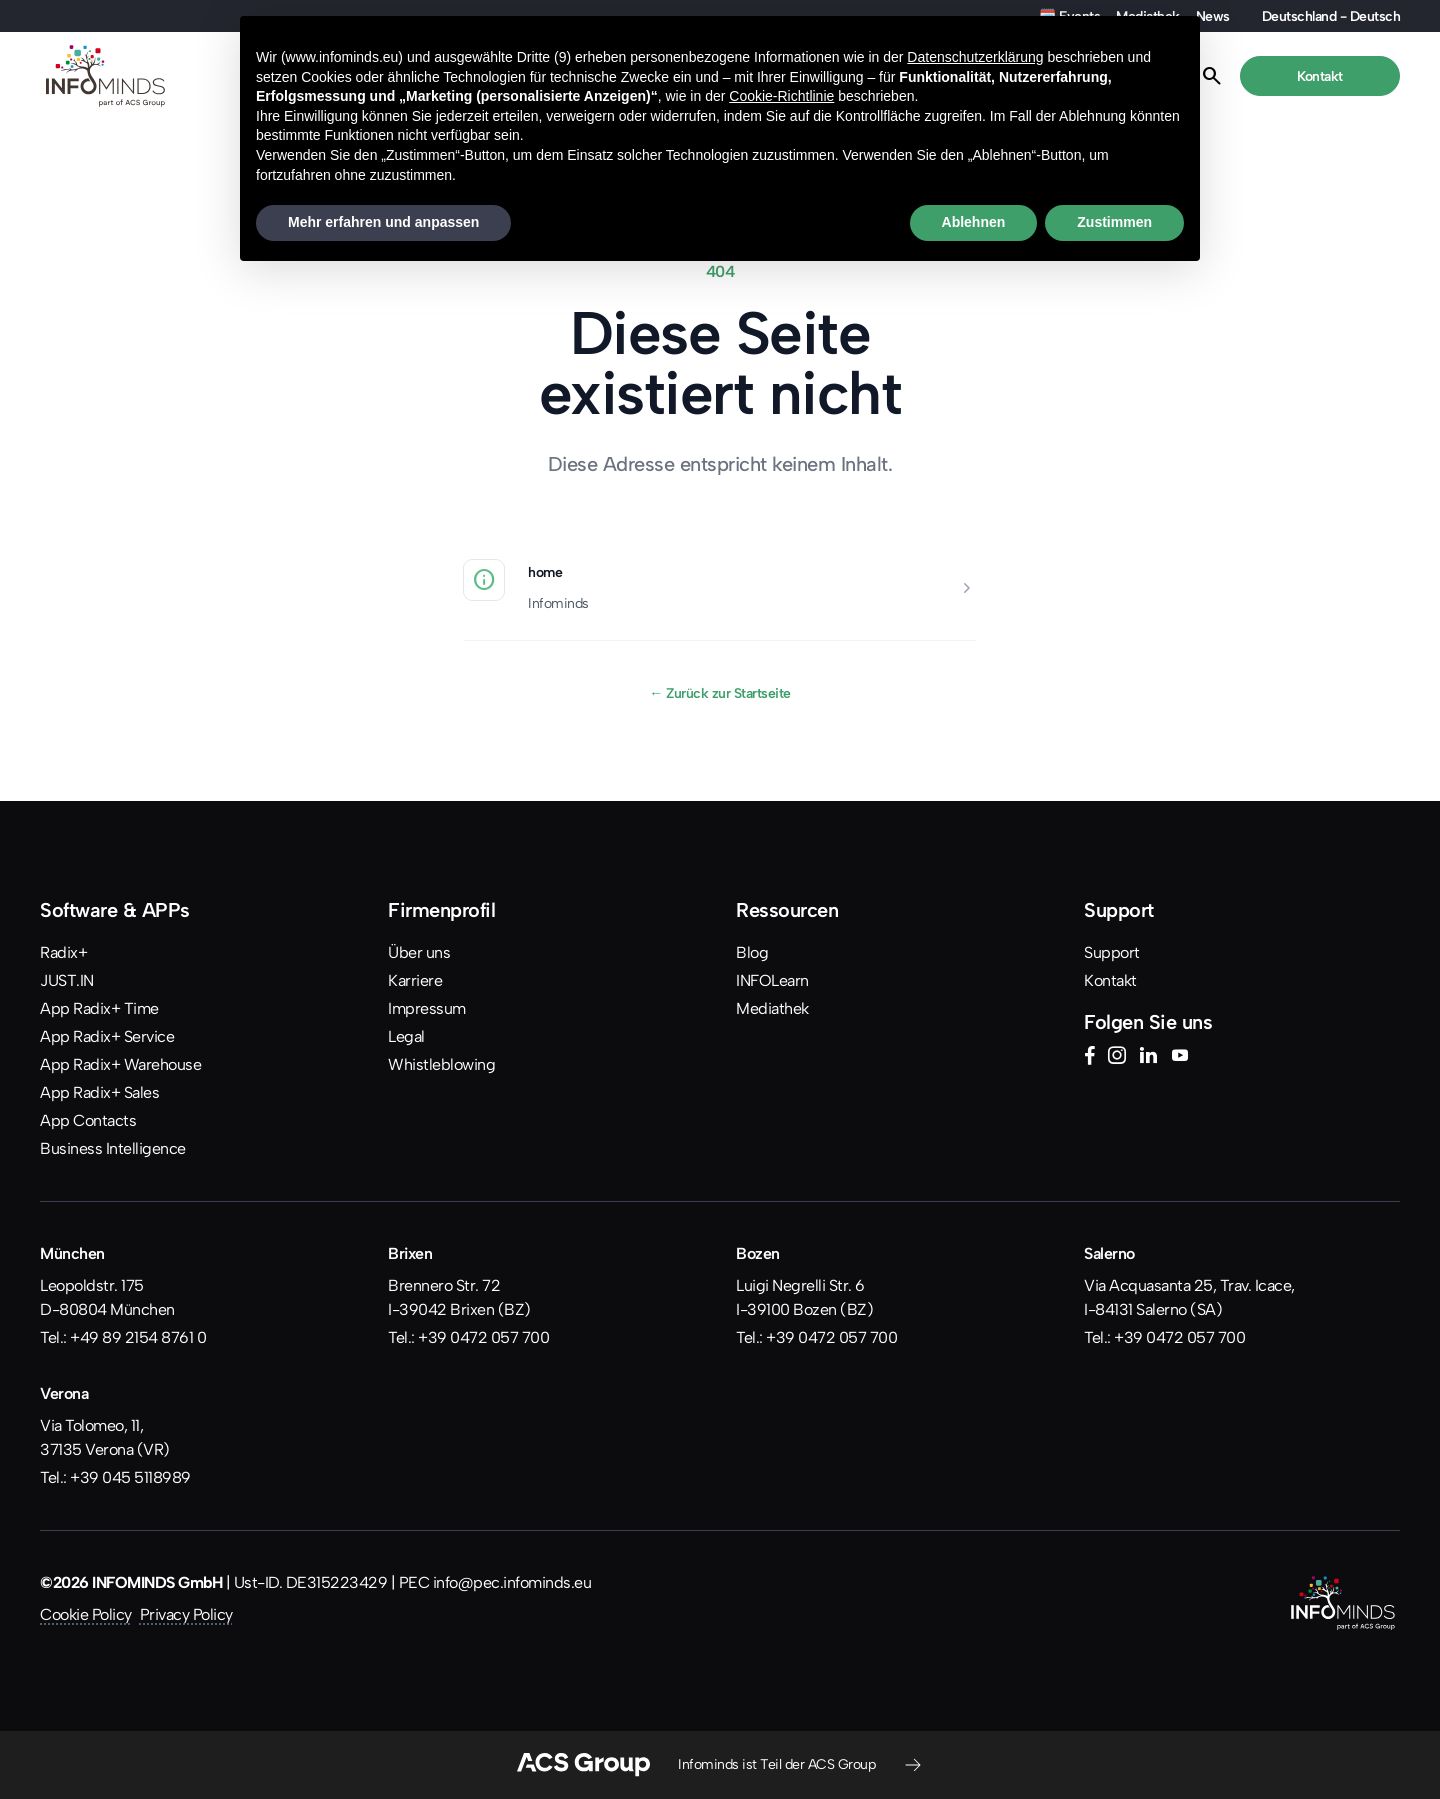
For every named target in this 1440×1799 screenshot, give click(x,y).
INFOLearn (772, 980)
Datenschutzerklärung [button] (975, 57)
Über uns (419, 952)
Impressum (427, 1008)
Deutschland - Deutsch (1331, 16)
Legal (406, 1036)
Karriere (415, 980)
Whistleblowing (441, 1064)
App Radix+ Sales (99, 1092)
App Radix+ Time (99, 1008)
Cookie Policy (86, 1614)
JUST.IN (67, 980)
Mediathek (772, 1008)
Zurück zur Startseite (720, 693)
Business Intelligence (113, 1148)
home (545, 572)
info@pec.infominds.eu (512, 1582)
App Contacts (88, 1120)
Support (1112, 952)
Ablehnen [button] (974, 222)
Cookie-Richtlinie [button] (781, 96)
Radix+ (63, 952)
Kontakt (1110, 980)
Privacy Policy (186, 1614)
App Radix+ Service (107, 1036)
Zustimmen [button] (1114, 222)
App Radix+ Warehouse (120, 1064)
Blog (752, 952)
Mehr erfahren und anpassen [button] (383, 222)
